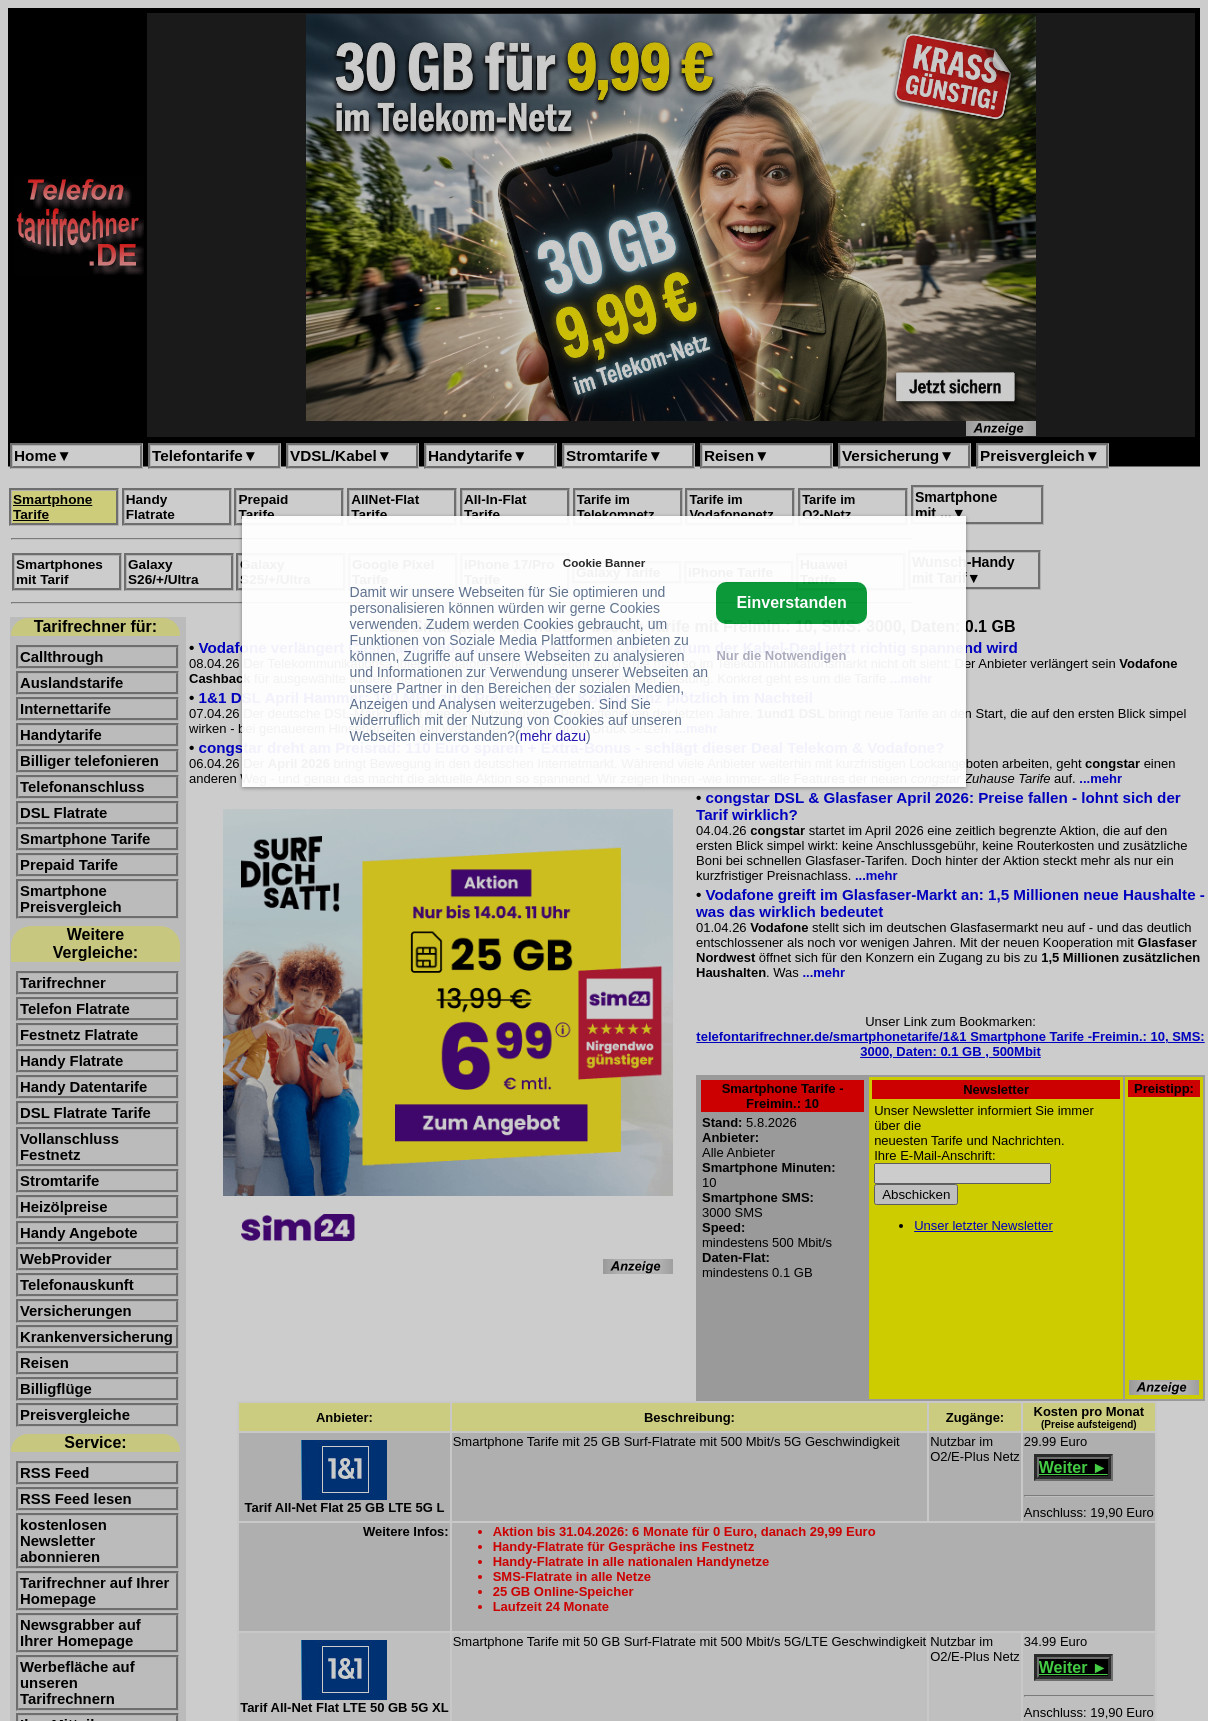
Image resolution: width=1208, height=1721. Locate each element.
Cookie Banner (604, 562)
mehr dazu (553, 736)
